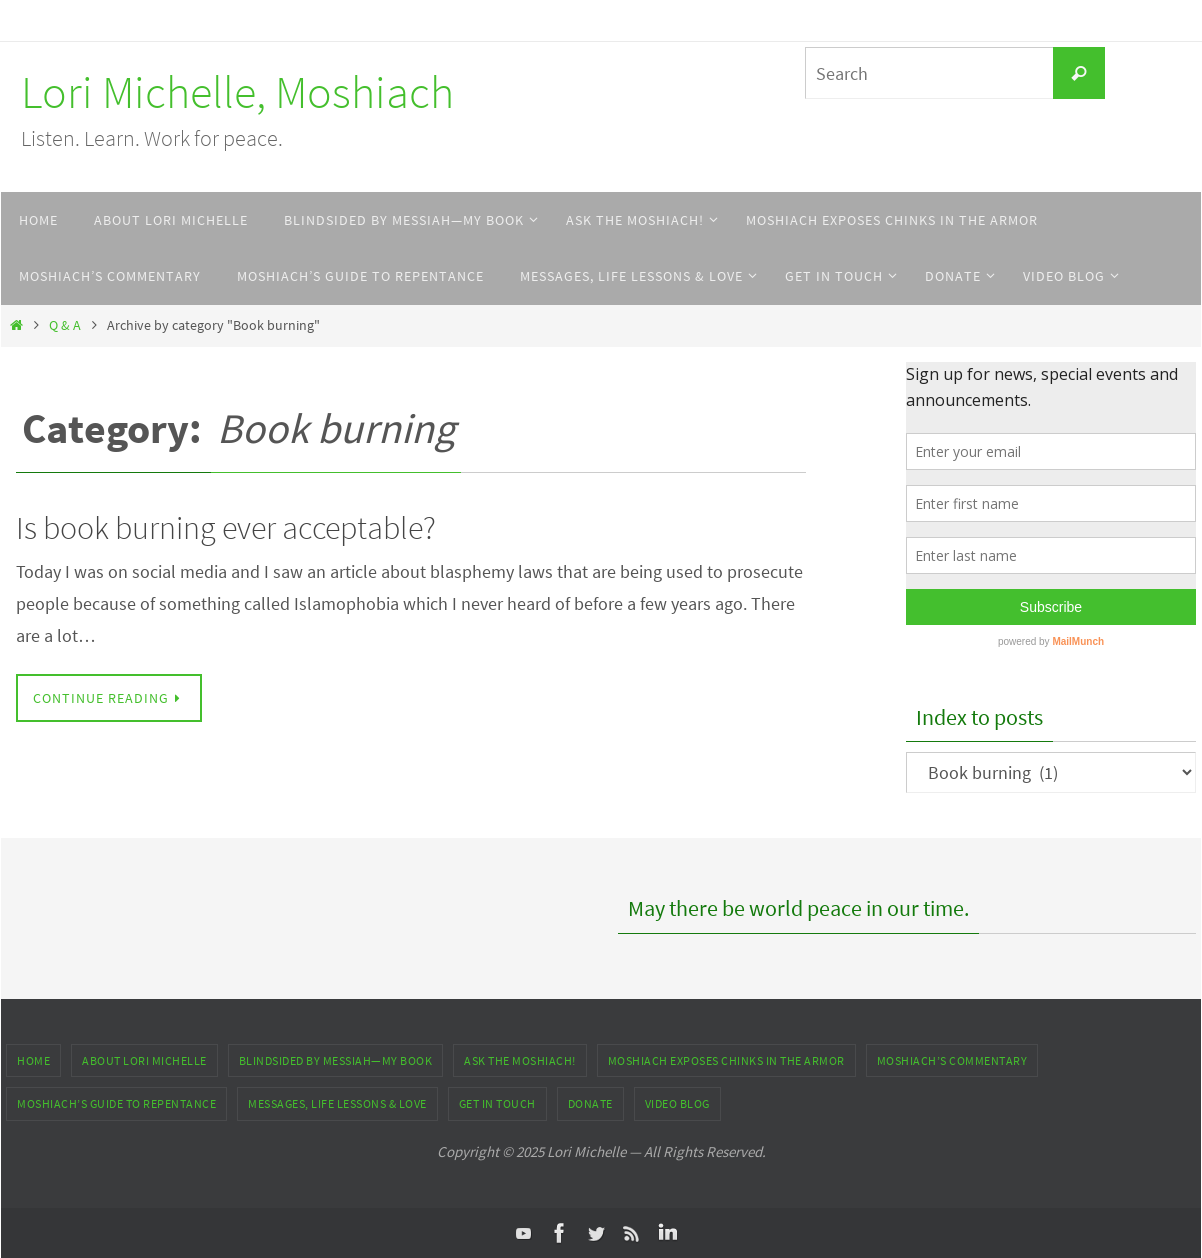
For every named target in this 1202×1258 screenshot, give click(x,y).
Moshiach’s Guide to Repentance (116, 1103)
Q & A (65, 325)
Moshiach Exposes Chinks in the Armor (726, 1060)
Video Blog (677, 1103)
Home (33, 1060)
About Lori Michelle (144, 1060)
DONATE (590, 1103)
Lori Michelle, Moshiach (237, 92)
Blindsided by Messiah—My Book (336, 1060)
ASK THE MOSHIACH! (520, 1060)
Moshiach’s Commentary (952, 1060)
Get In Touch (497, 1103)
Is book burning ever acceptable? (226, 528)
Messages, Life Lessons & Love (337, 1103)
